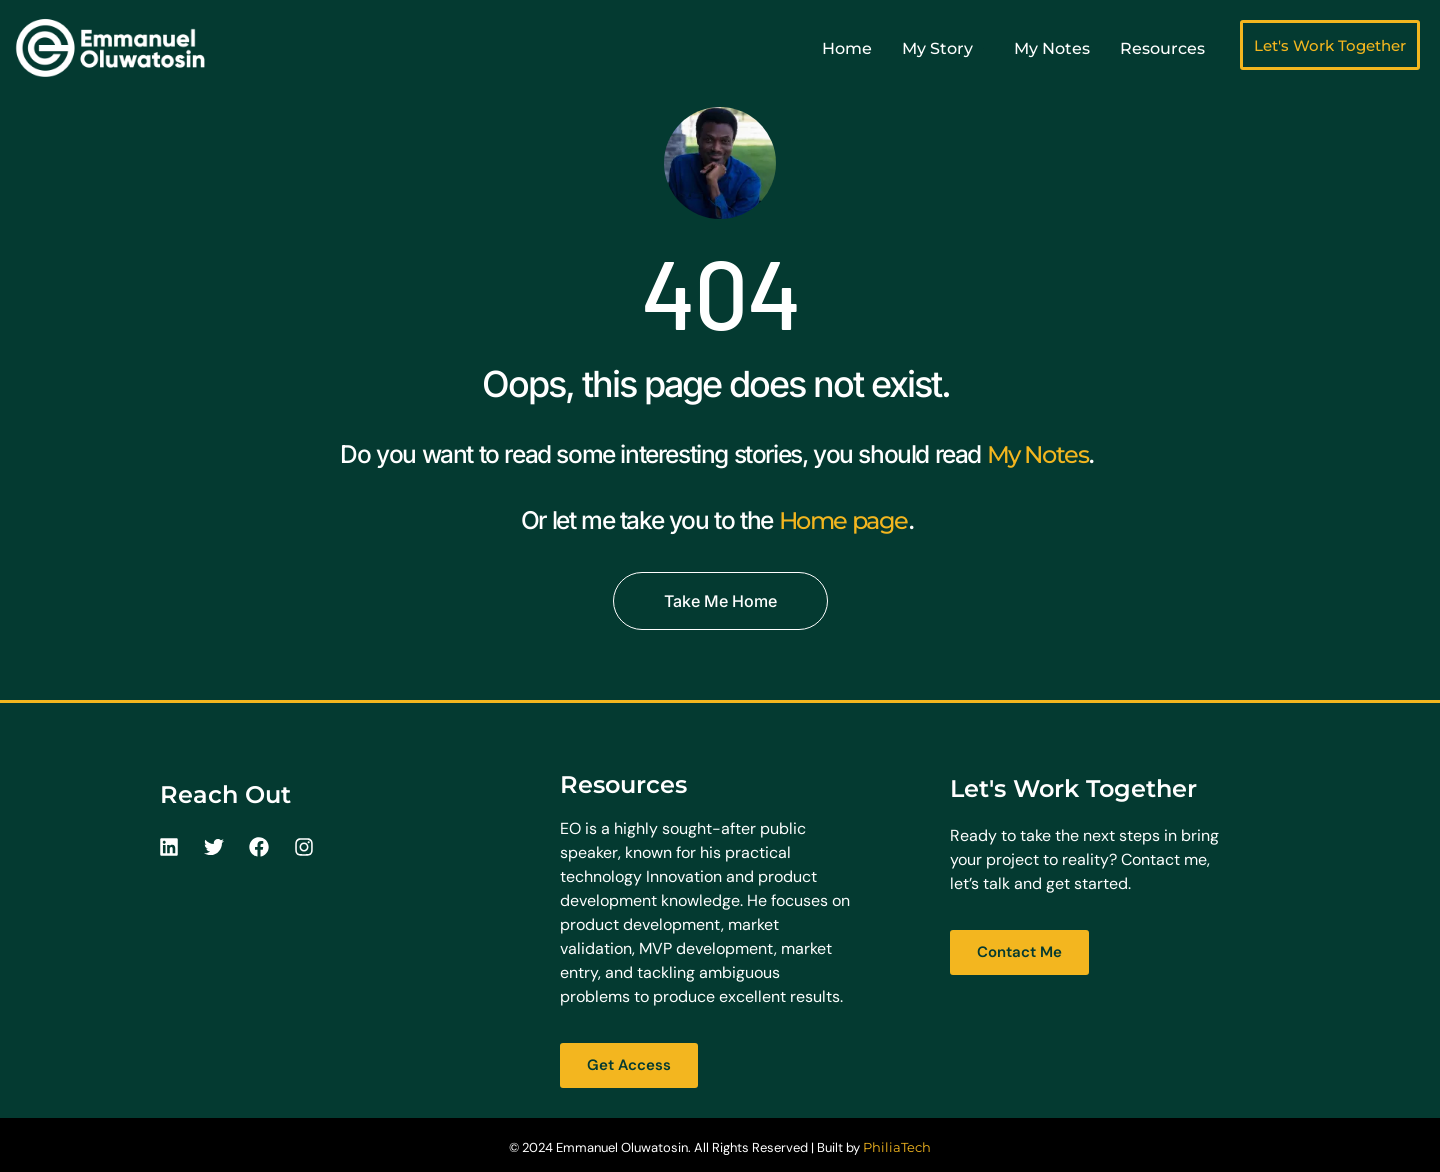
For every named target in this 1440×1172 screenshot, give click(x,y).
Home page (843, 520)
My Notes (1038, 454)
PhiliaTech (897, 1147)
